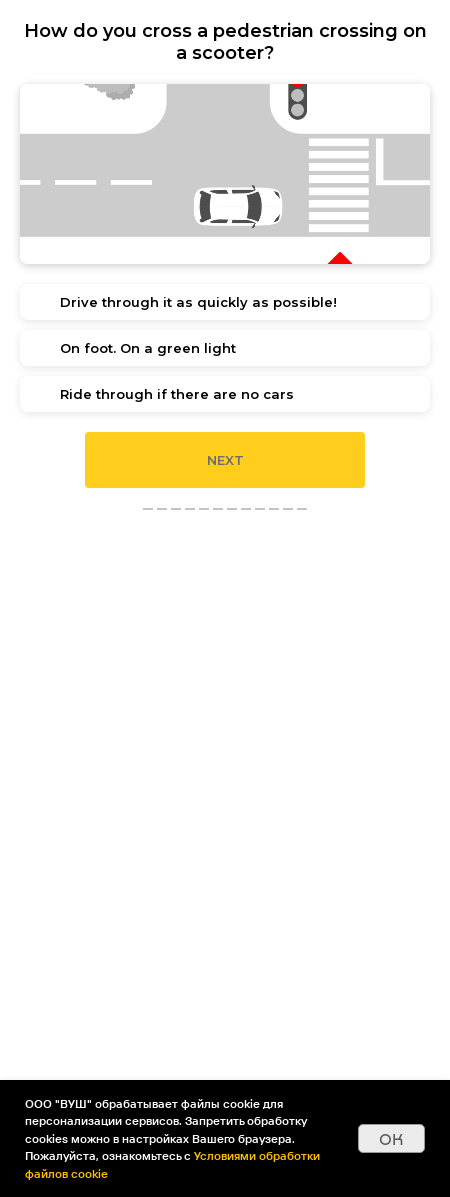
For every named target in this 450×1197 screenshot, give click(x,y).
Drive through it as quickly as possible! (198, 302)
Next (225, 460)
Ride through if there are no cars (177, 394)
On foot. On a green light (148, 348)
